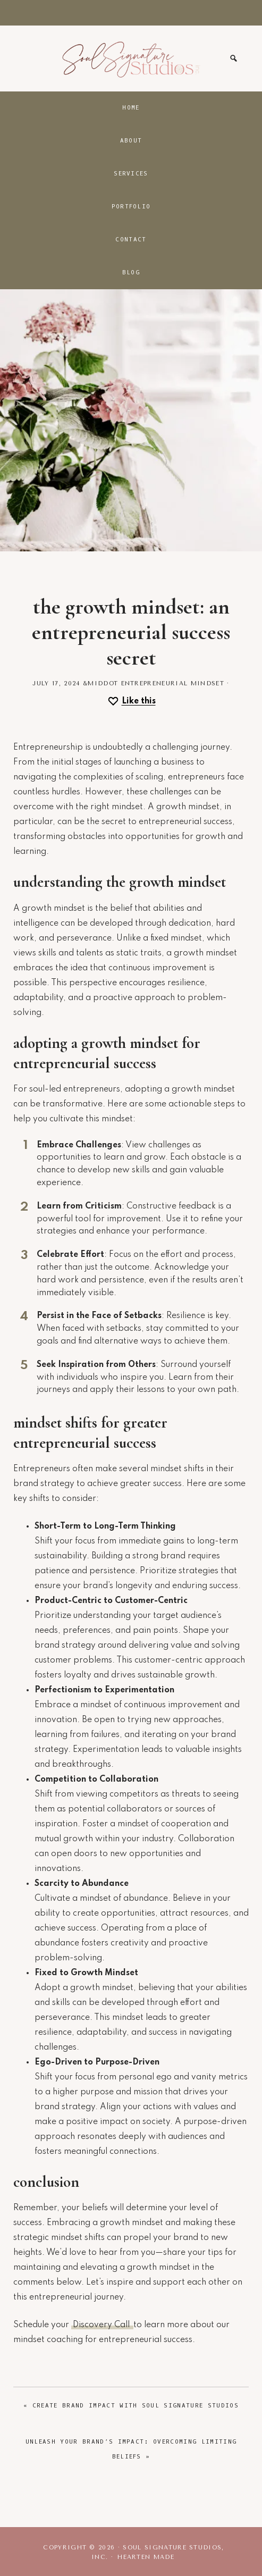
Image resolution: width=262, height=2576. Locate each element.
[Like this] (131, 701)
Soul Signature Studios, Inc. (131, 58)
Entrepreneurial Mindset (172, 683)
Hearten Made (145, 2557)
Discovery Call (102, 2325)
